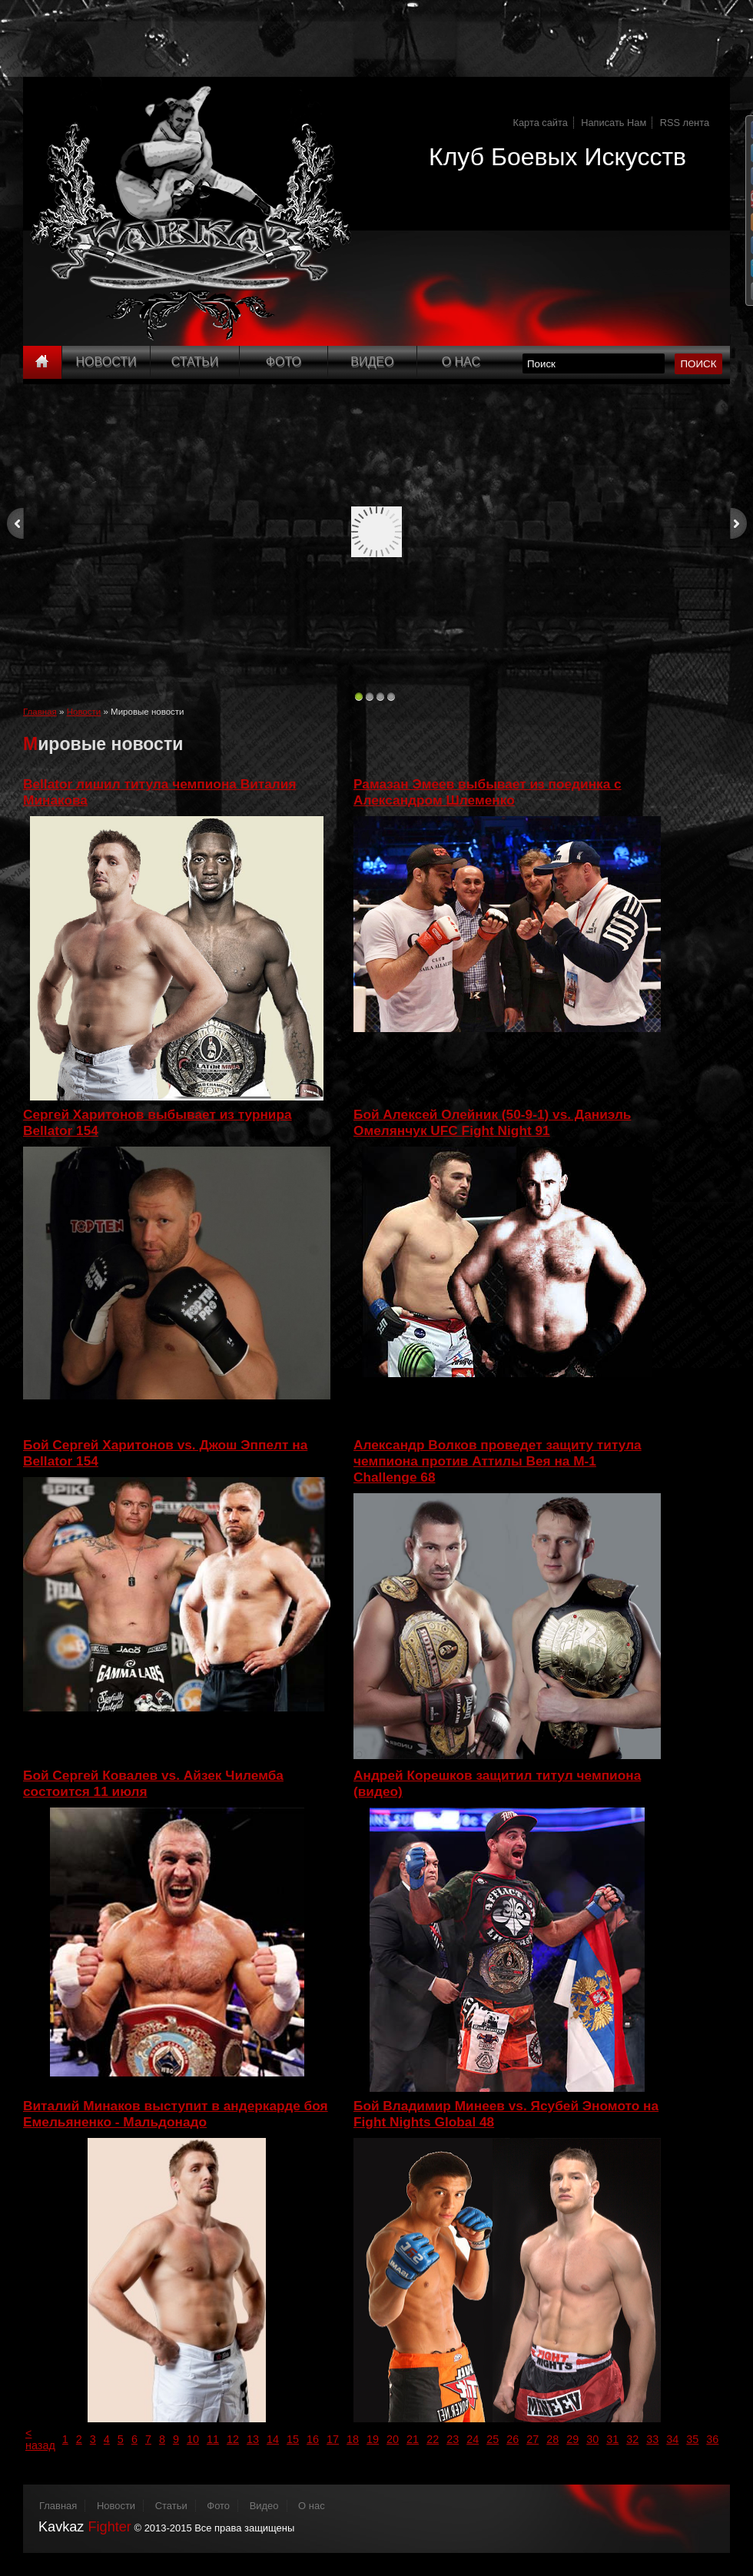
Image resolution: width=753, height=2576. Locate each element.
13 (253, 2439)
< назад (40, 2439)
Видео (371, 361)
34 (672, 2439)
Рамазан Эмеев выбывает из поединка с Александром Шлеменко (487, 792)
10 (193, 2439)
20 (392, 2439)
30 (592, 2439)
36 (712, 2439)
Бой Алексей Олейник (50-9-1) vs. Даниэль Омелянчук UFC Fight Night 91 (492, 1122)
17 (333, 2439)
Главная (40, 711)
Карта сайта (540, 122)
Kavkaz (84, 2527)
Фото (283, 361)
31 (612, 2439)
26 (512, 2439)
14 (273, 2439)
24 (472, 2439)
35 (692, 2439)
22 (432, 2439)
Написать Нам (613, 122)
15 (293, 2439)
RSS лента (684, 122)
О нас (311, 2505)
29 (572, 2439)
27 (532, 2439)
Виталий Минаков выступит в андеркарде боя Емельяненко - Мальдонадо (175, 2114)
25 (492, 2439)
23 (452, 2439)
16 (313, 2439)
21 (412, 2439)
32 (632, 2439)
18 (353, 2439)
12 (233, 2439)
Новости (106, 361)
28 (552, 2439)
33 (652, 2439)
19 (373, 2439)
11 (213, 2439)
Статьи (194, 361)
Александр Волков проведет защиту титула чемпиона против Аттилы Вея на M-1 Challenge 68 (497, 1461)
